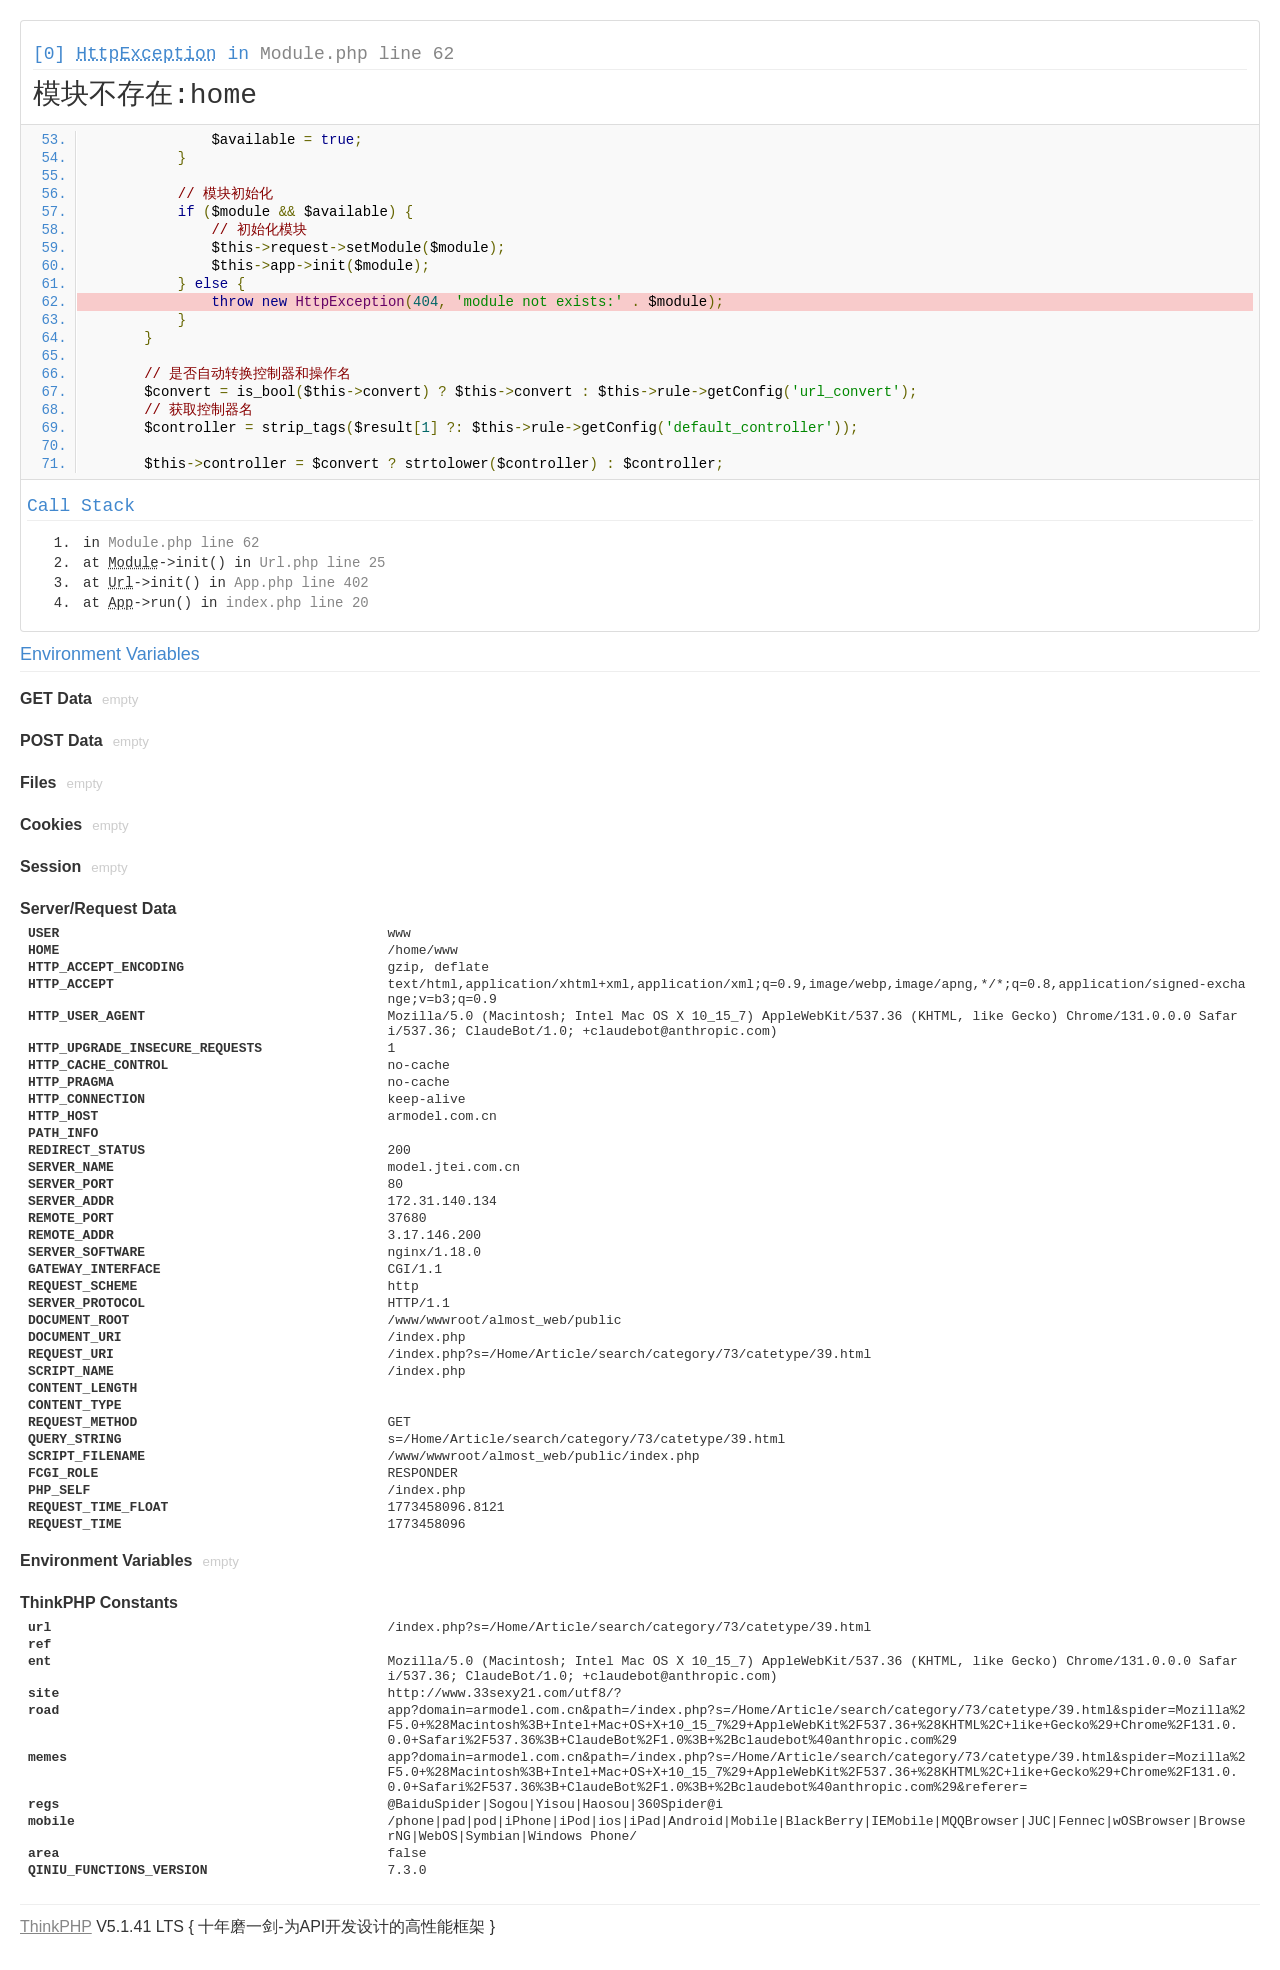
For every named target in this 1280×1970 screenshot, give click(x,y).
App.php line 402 (301, 583)
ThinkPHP (56, 1926)
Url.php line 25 (322, 563)
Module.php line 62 (357, 54)
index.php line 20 (297, 603)
